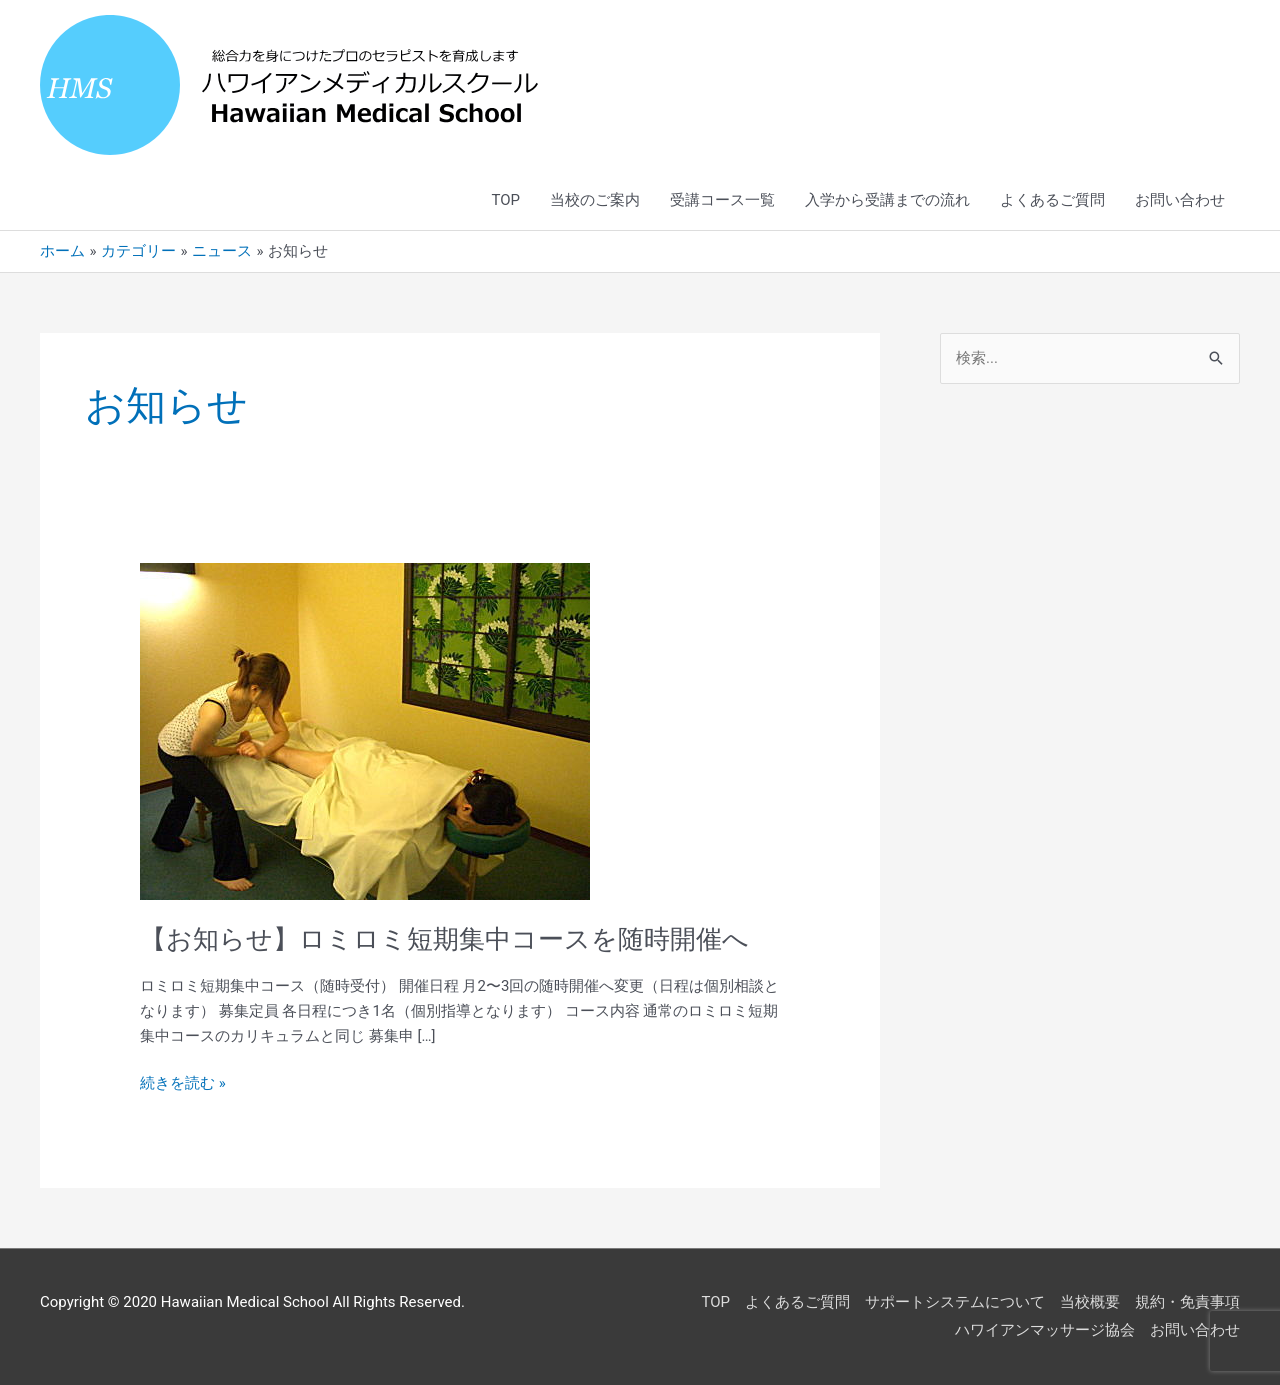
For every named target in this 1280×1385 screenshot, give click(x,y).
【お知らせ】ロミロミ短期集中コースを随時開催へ (444, 939)
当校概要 (1090, 1302)
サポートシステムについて (955, 1302)
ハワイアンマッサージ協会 (1045, 1330)
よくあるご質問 (1052, 200)
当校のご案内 (595, 200)
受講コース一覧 (722, 200)
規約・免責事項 (1187, 1302)
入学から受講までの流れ (887, 200)
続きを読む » (183, 1081)
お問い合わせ (1180, 200)
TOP (505, 200)
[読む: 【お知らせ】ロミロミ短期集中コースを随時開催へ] (365, 731)
